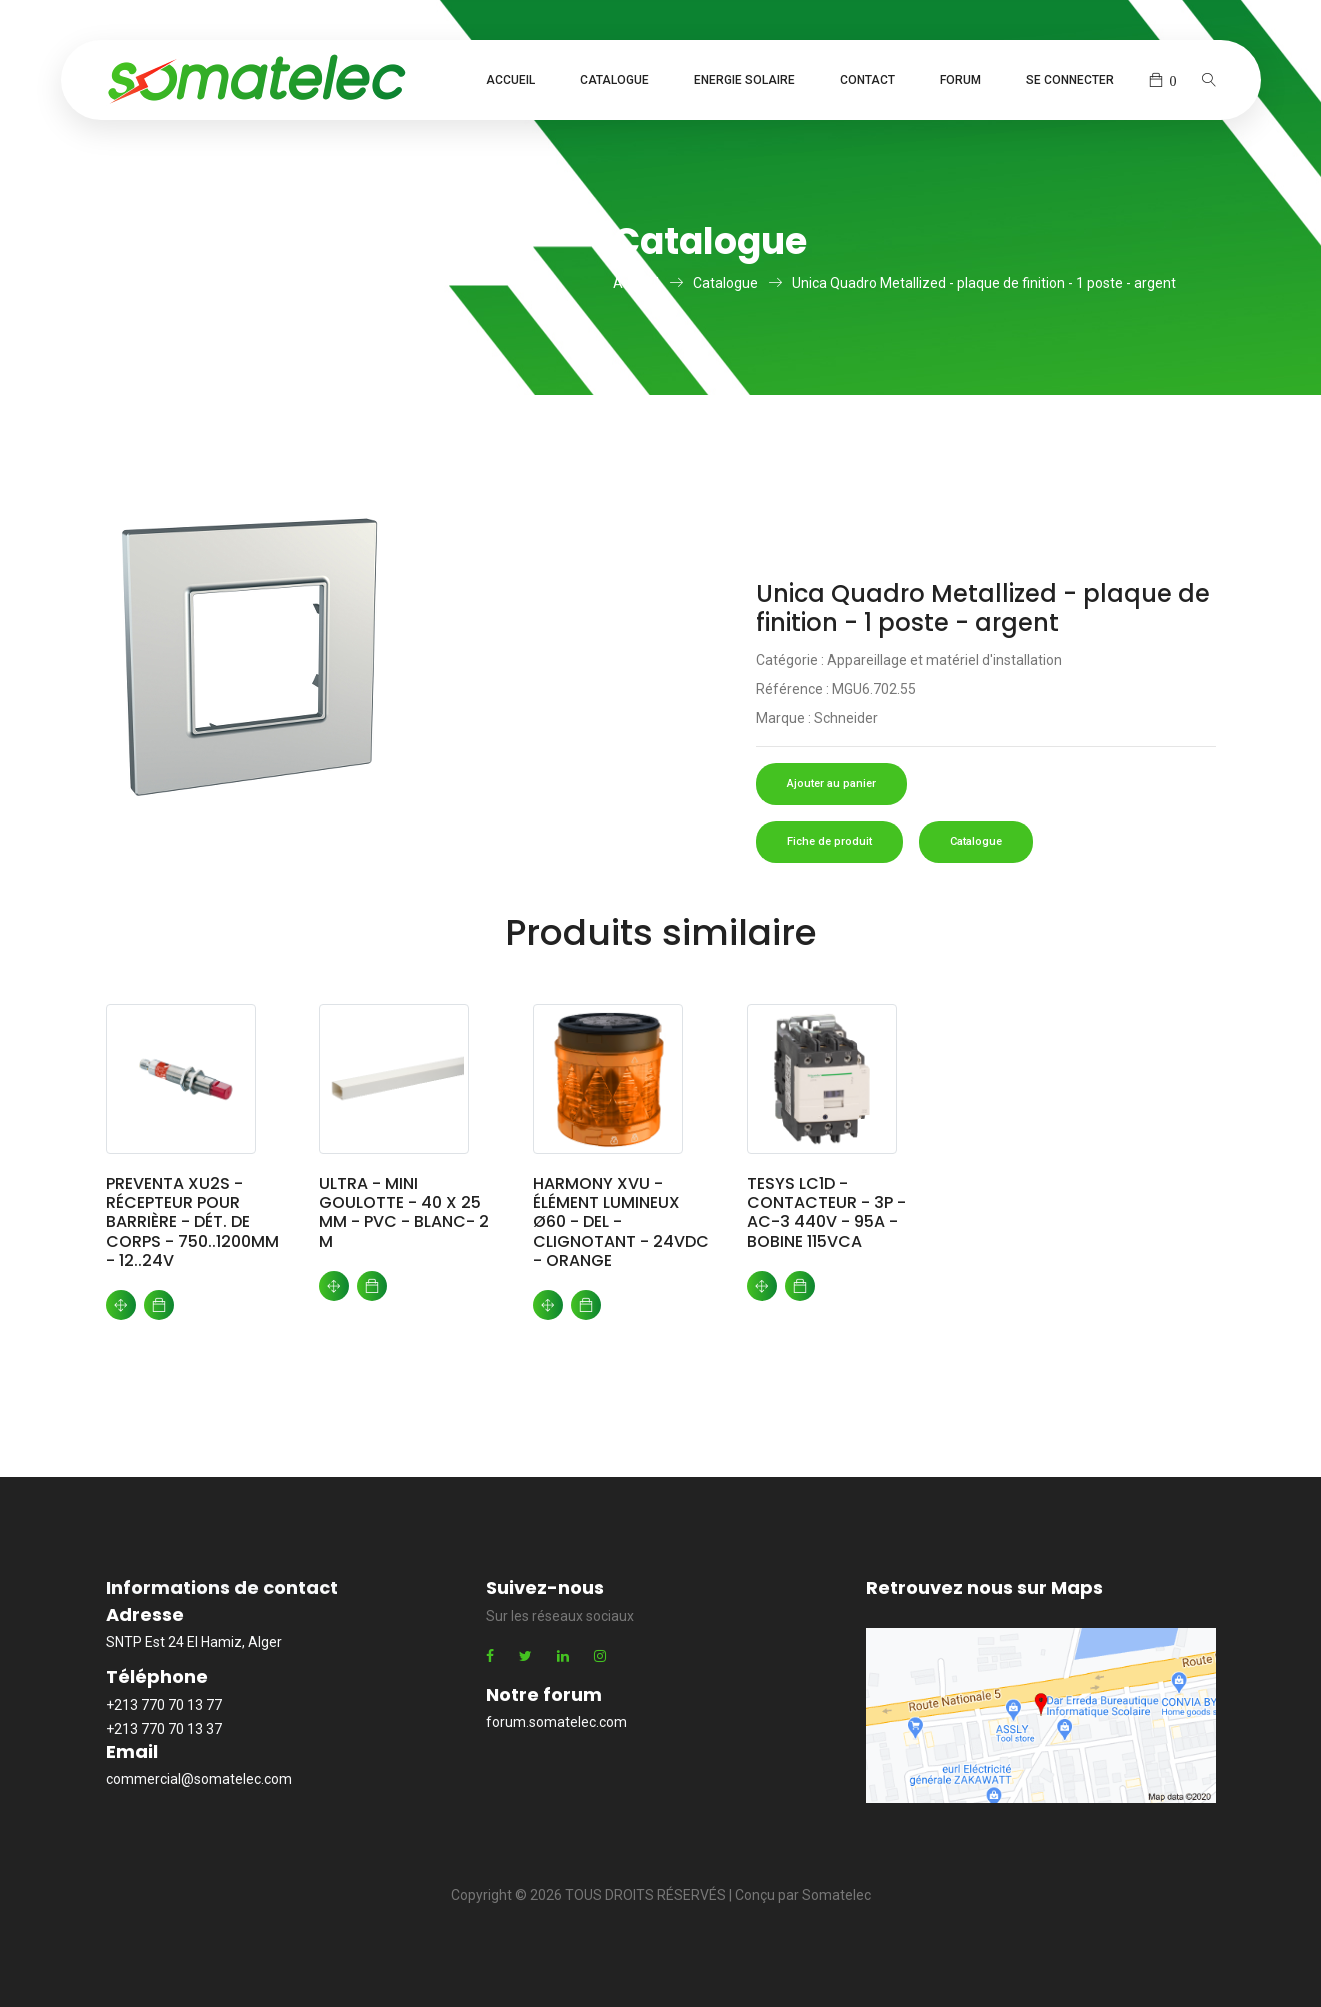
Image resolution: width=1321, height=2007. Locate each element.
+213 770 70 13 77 (164, 1705)
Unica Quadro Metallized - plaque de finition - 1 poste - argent (984, 283)
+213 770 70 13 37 (164, 1729)
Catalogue (614, 80)
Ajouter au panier (831, 783)
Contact (867, 80)
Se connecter (1070, 80)
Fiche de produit (829, 841)
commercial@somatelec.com (199, 1779)
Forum (960, 80)
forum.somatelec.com (556, 1722)
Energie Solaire (744, 80)
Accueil (510, 80)
